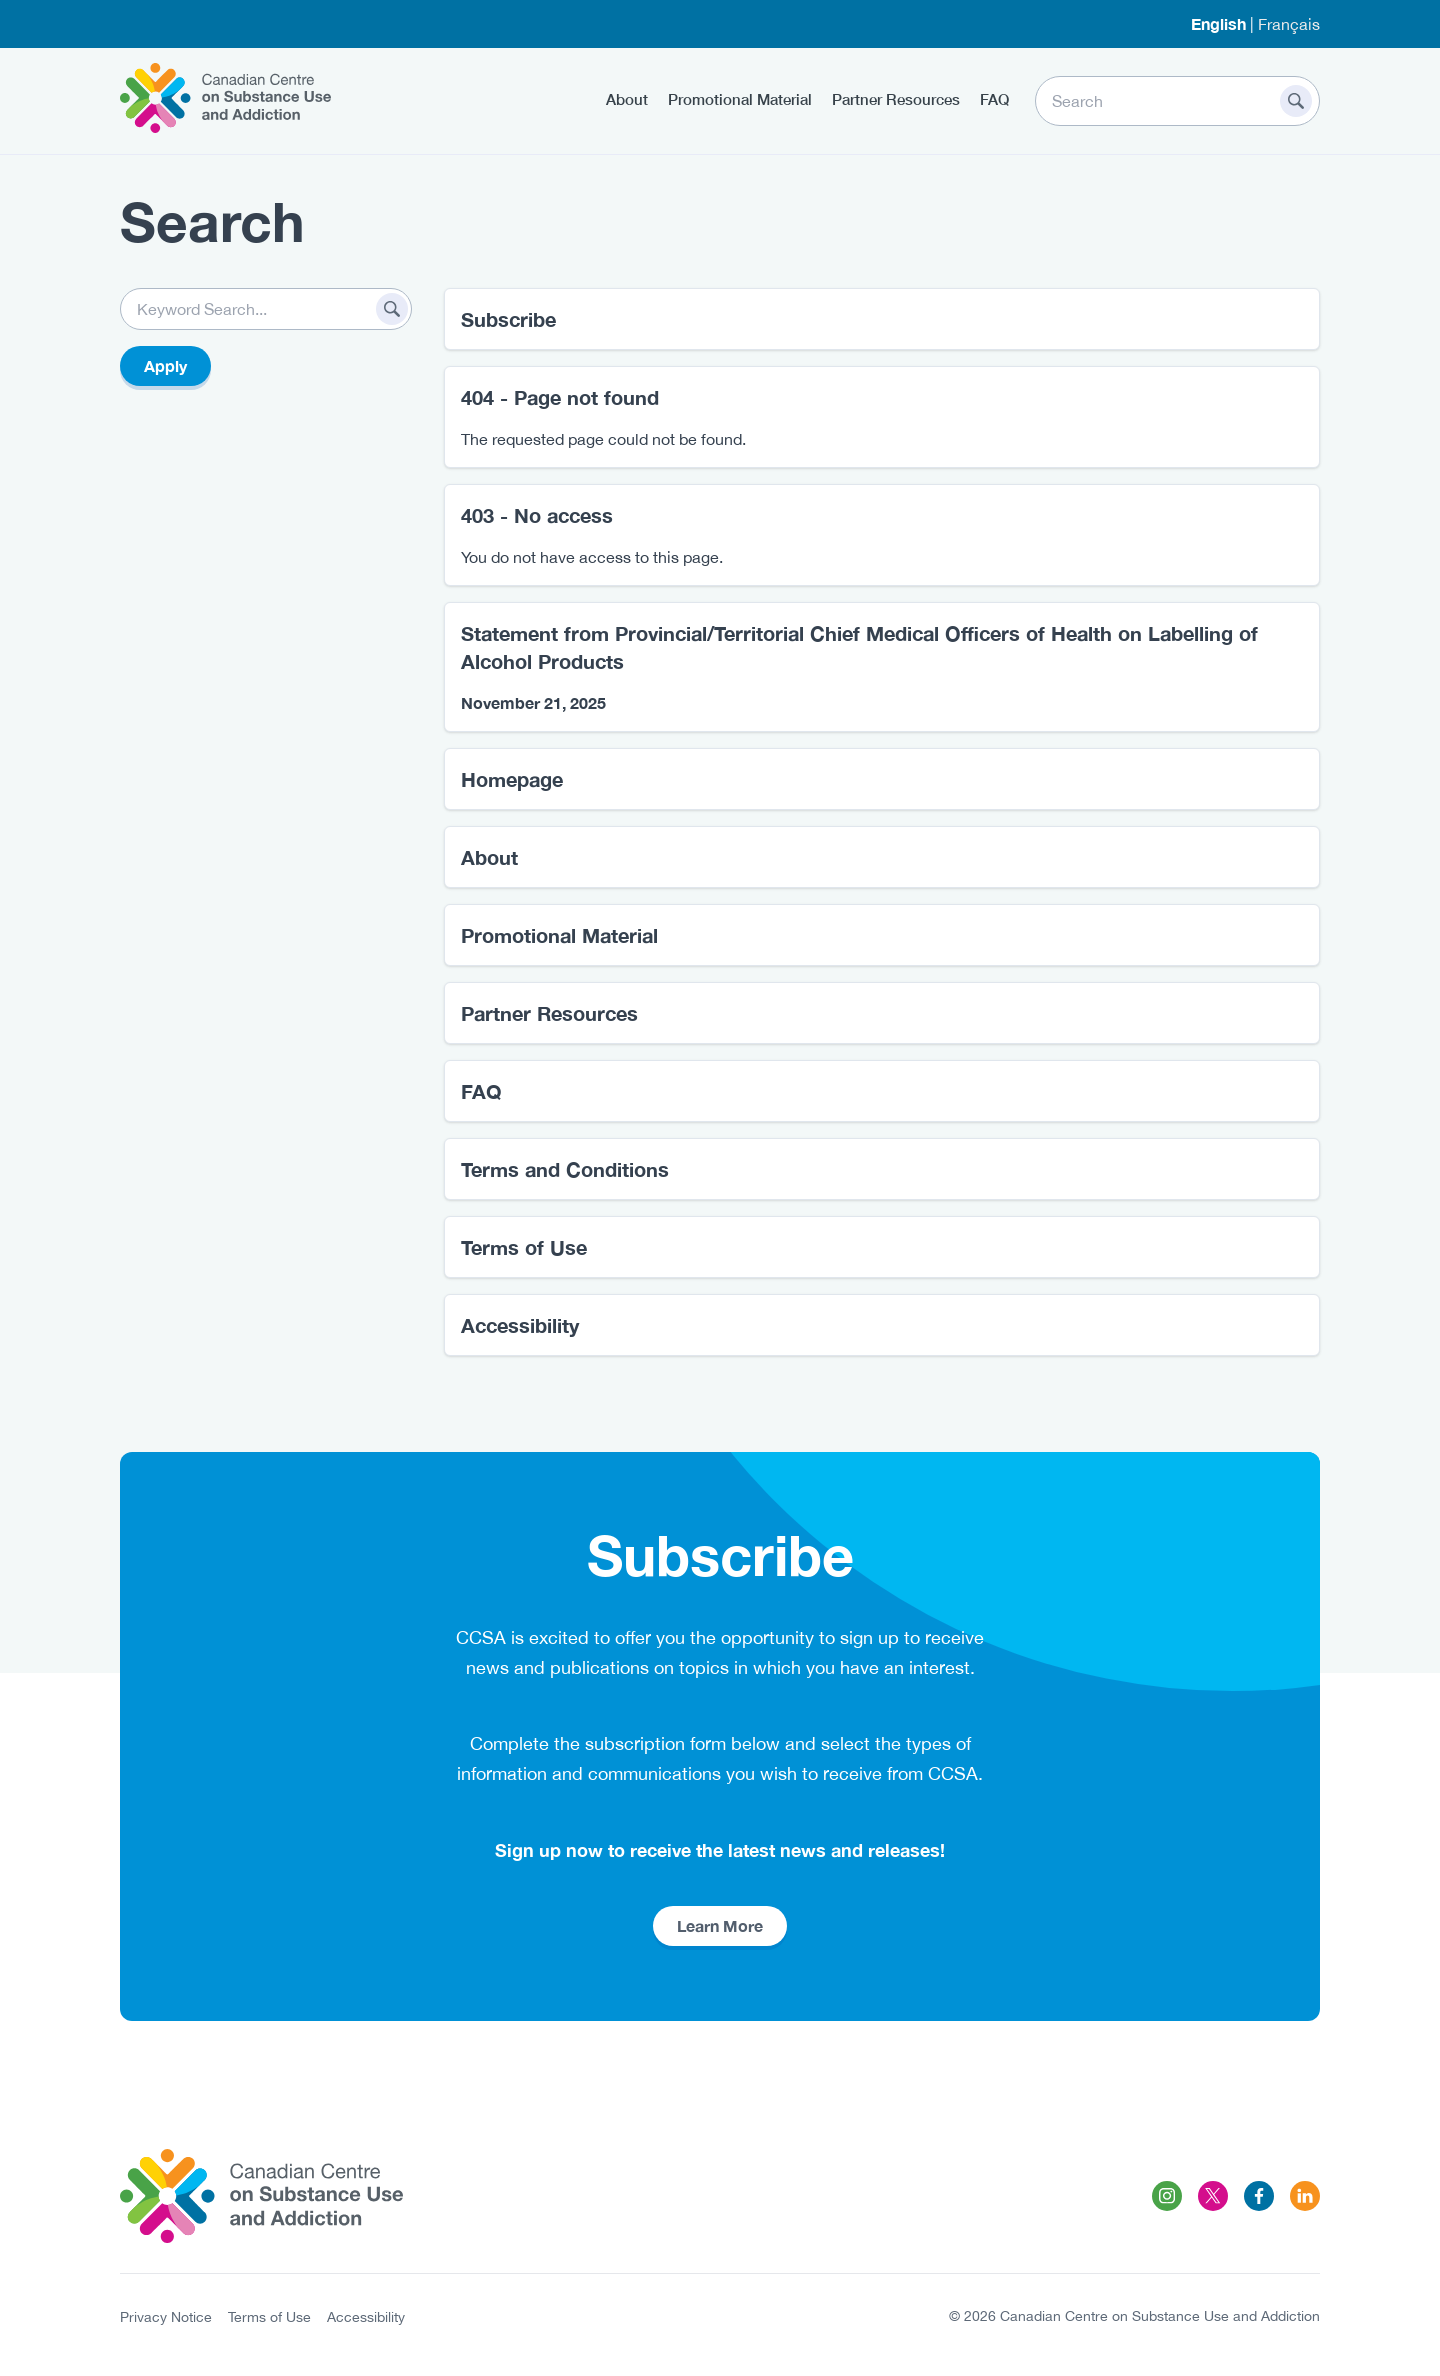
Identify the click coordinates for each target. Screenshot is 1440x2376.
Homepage (512, 779)
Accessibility (520, 1325)
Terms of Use (524, 1247)
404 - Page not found (560, 397)
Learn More (720, 1925)
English (1218, 23)
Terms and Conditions (565, 1169)
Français (1289, 24)
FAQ (994, 99)
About (627, 99)
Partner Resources (896, 99)
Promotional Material (740, 99)
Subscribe (508, 319)
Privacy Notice (166, 2317)
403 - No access (537, 515)
